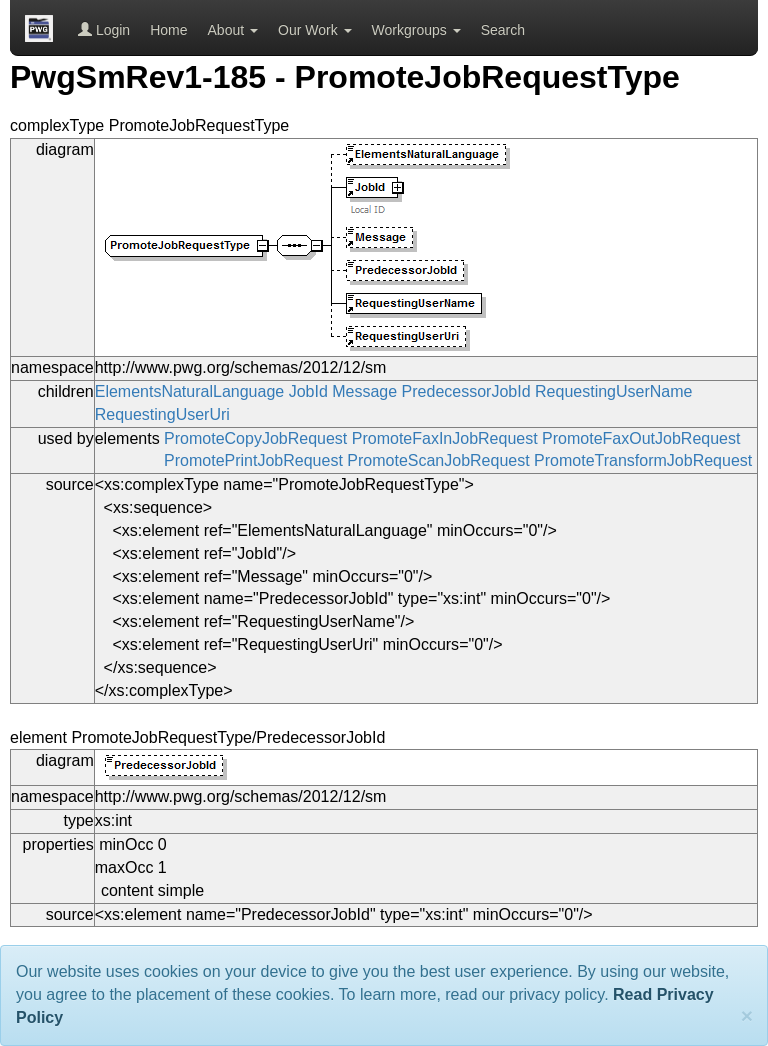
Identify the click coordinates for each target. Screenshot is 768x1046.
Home (168, 30)
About (233, 30)
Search (503, 30)
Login (104, 30)
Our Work (315, 30)
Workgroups (416, 30)
